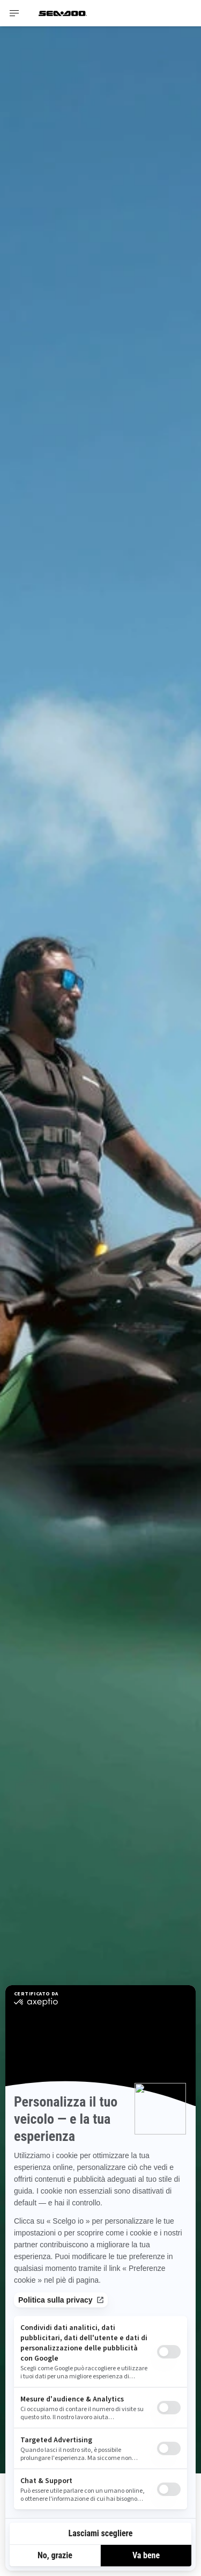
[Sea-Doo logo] (62, 13)
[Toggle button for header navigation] (14, 13)
